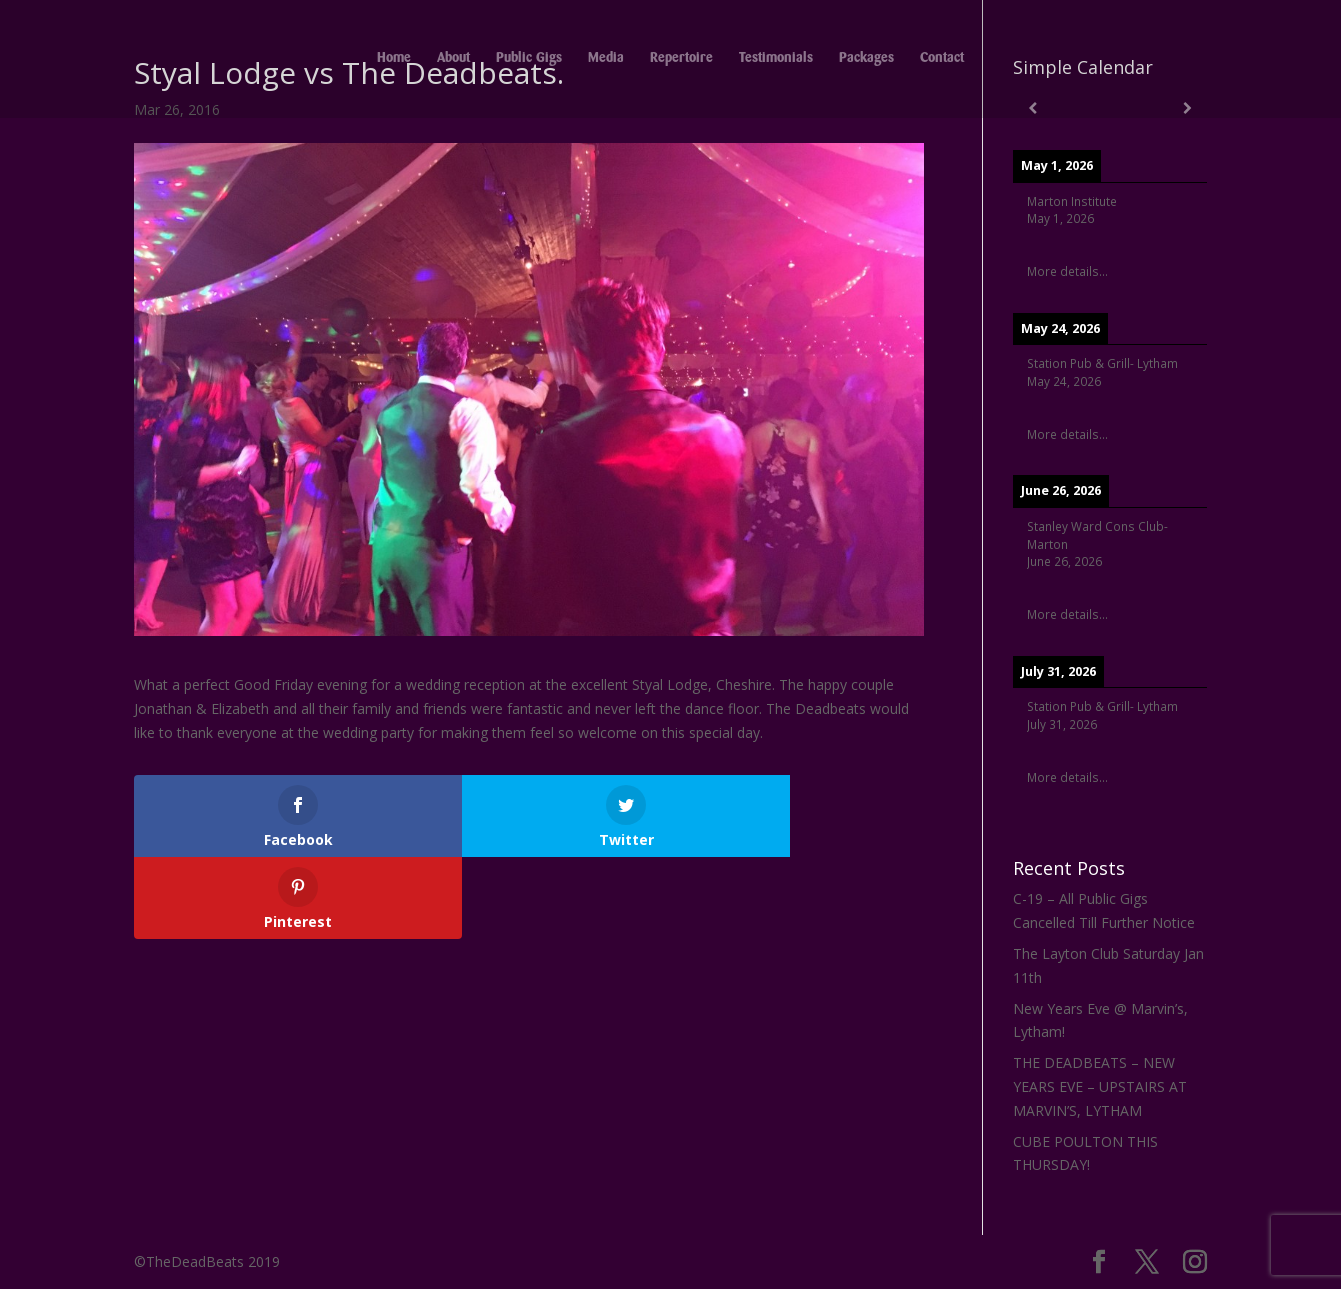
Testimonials (776, 60)
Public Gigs (529, 60)
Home (394, 60)
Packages (866, 60)
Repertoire (681, 60)
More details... (1067, 271)
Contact (942, 60)
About (453, 60)
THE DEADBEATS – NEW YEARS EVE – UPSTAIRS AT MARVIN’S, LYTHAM (1100, 1086)
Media (606, 60)
